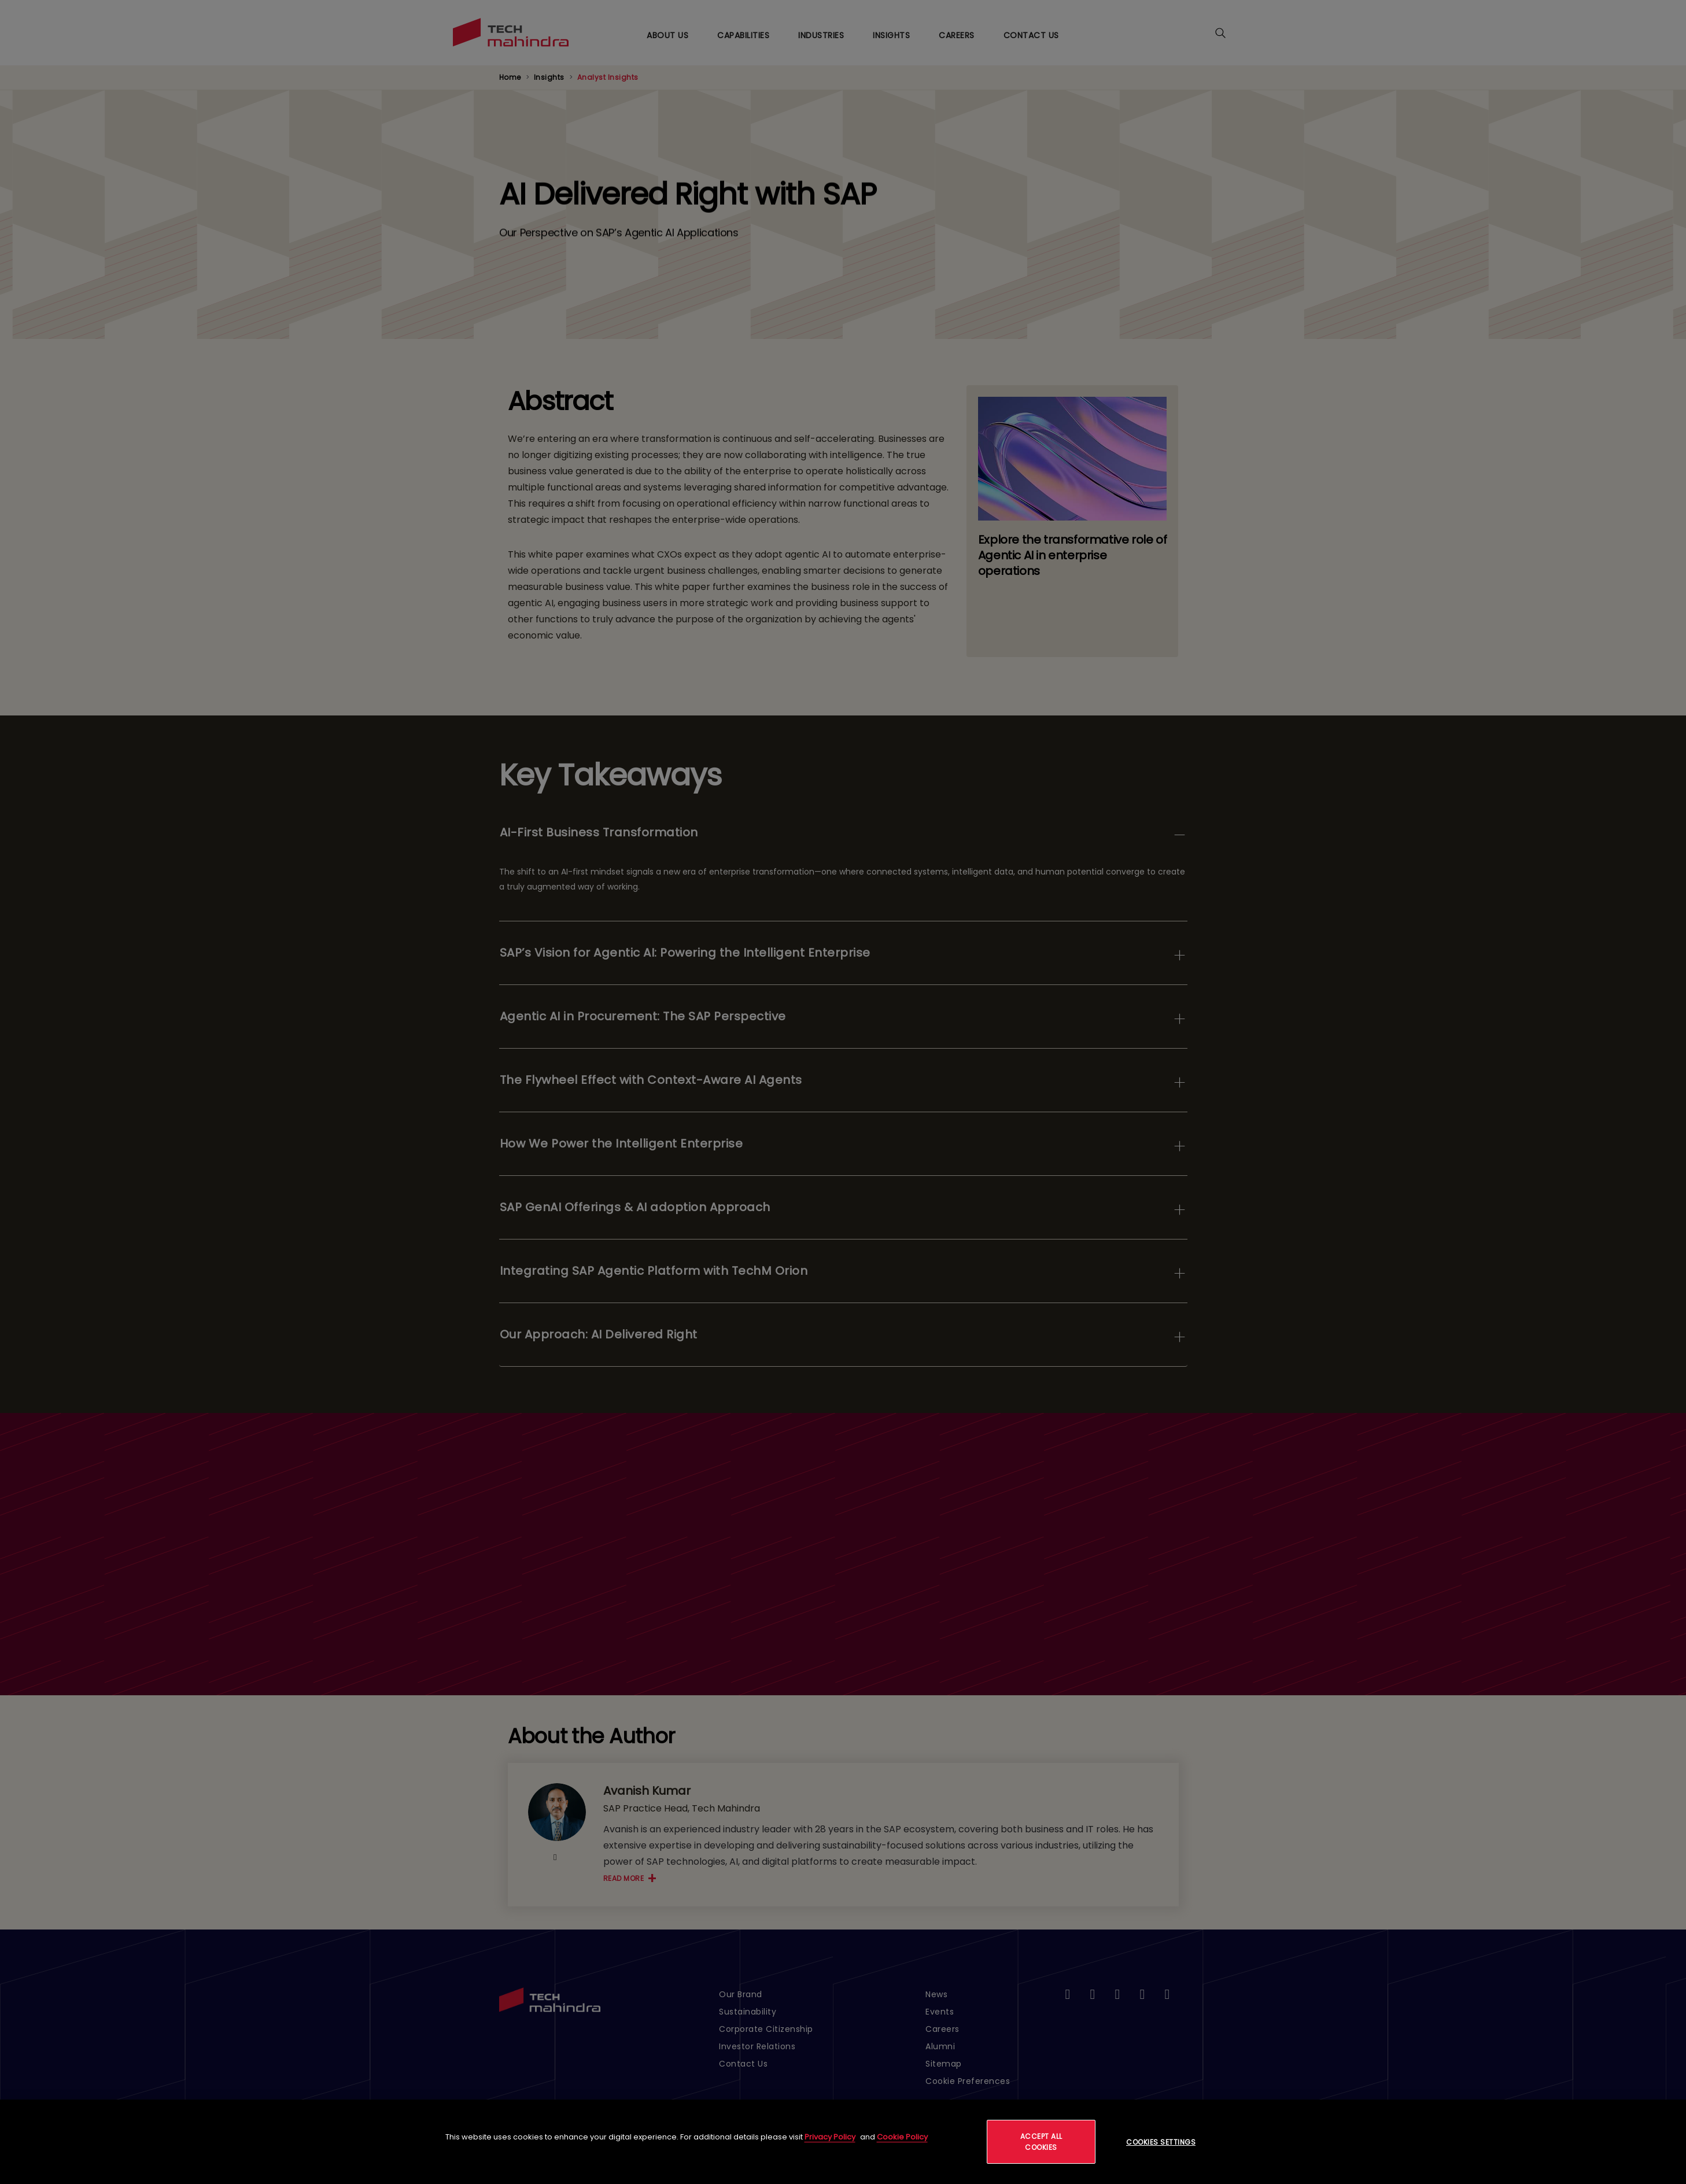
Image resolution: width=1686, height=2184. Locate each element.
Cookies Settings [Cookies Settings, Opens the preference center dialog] (1161, 2142)
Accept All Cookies (1041, 2141)
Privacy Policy (830, 2136)
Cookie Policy (902, 2136)
